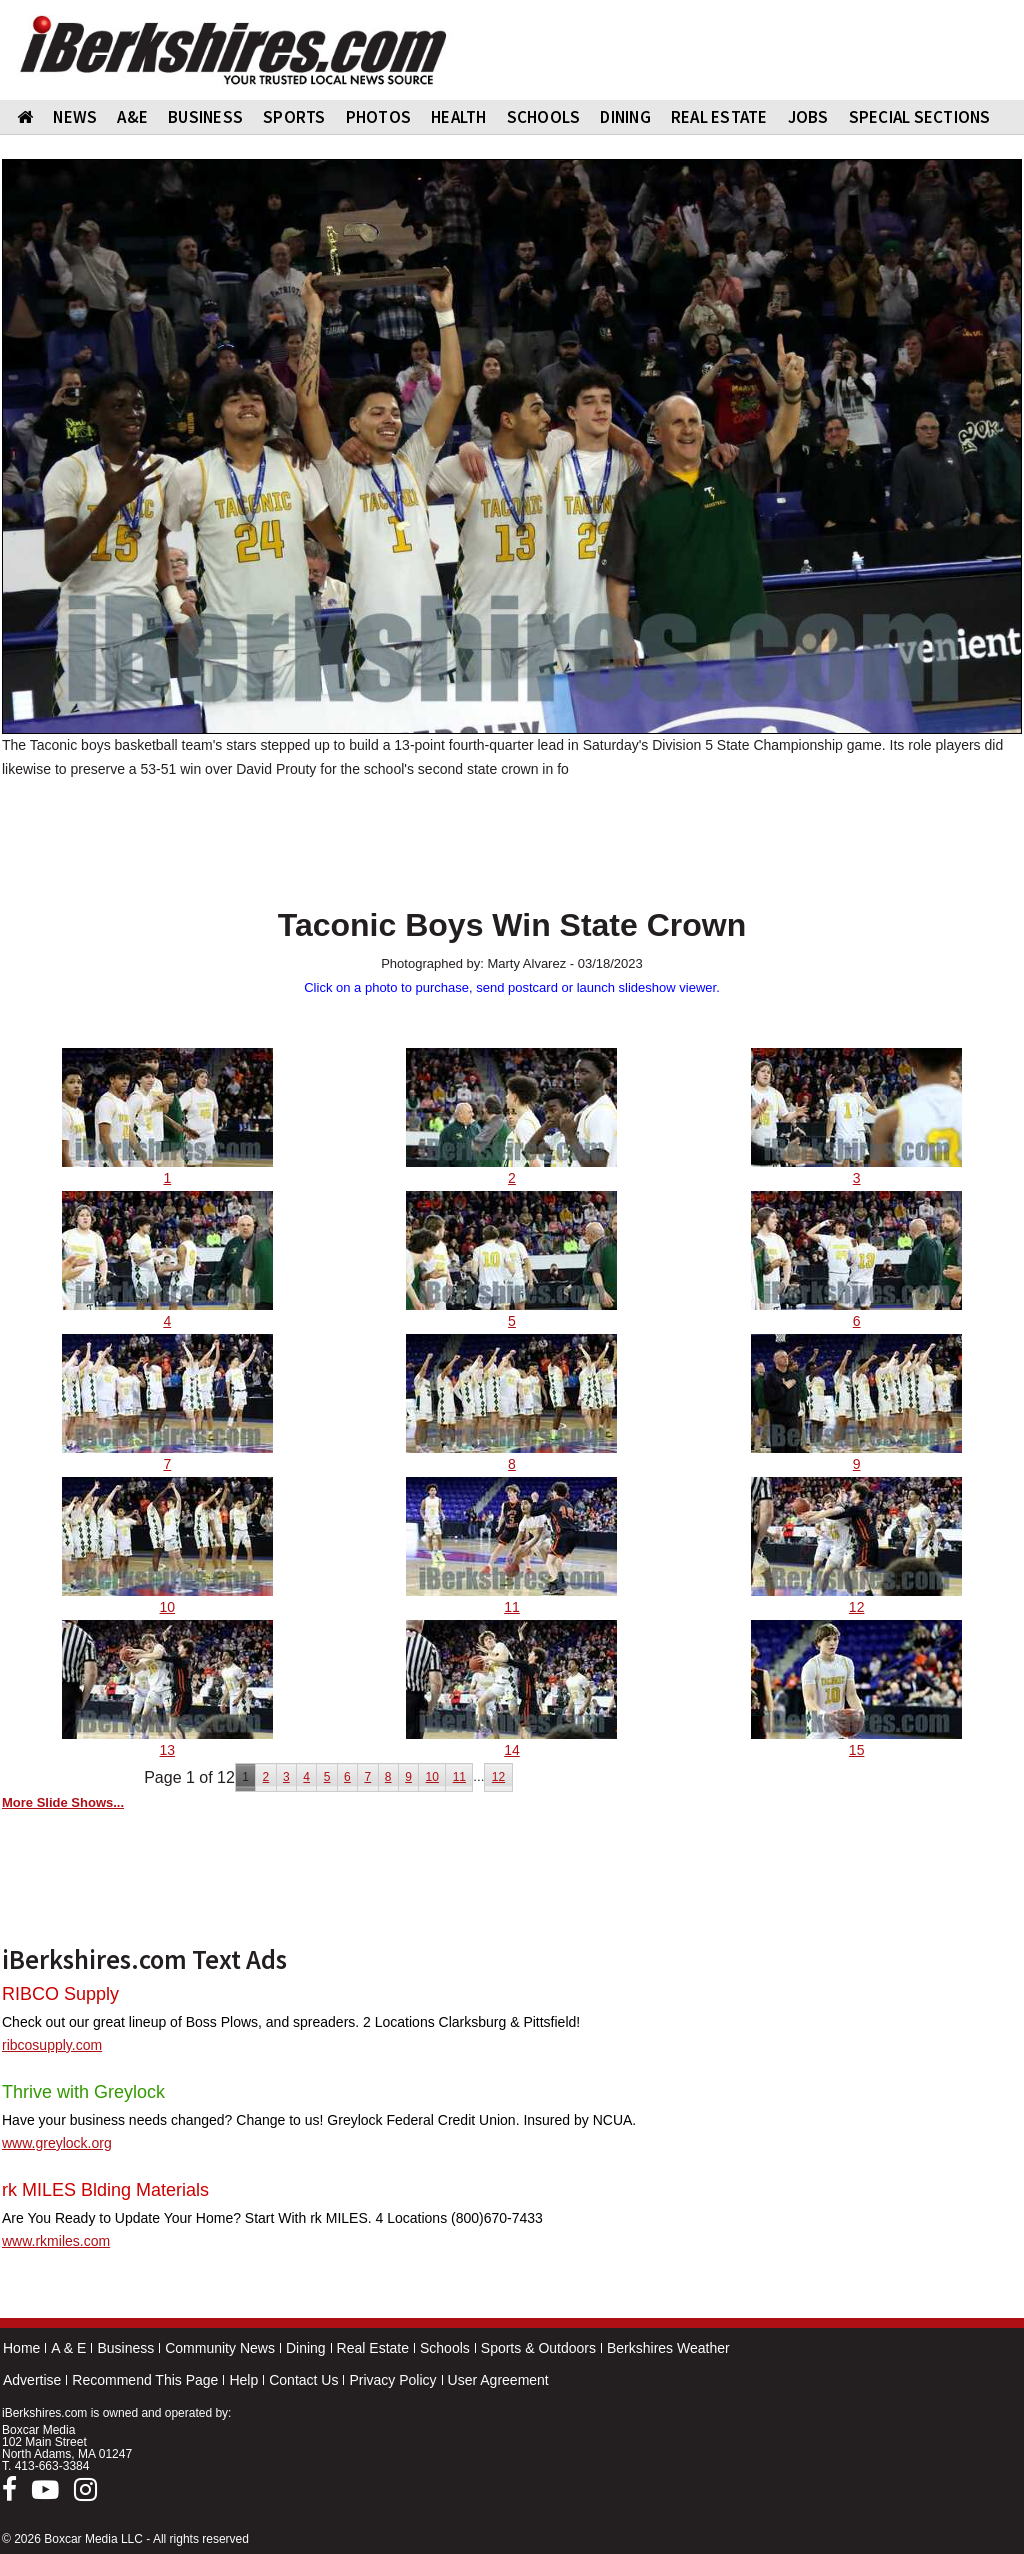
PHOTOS (379, 117)
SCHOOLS (544, 117)
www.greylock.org (57, 2143)
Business (125, 2348)
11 (459, 1777)
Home (21, 2348)
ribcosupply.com (52, 2045)
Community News (220, 2348)
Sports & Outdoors (538, 2348)
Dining (306, 2348)
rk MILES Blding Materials (105, 2190)
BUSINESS (205, 117)
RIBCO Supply (60, 1994)
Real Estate (373, 2348)
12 (498, 1777)
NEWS (75, 117)
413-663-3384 (52, 2466)
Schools (445, 2348)
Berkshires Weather (668, 2348)
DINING (625, 117)
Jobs (808, 117)
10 (432, 1777)
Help (243, 2380)
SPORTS (294, 117)
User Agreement (498, 2380)
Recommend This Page (145, 2380)
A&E (132, 117)
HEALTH (459, 117)
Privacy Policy (392, 2380)
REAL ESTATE (719, 117)
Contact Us (303, 2380)
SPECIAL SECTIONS (920, 117)
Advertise (32, 2380)
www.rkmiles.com (56, 2241)
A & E (68, 2348)
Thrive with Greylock (83, 2092)
